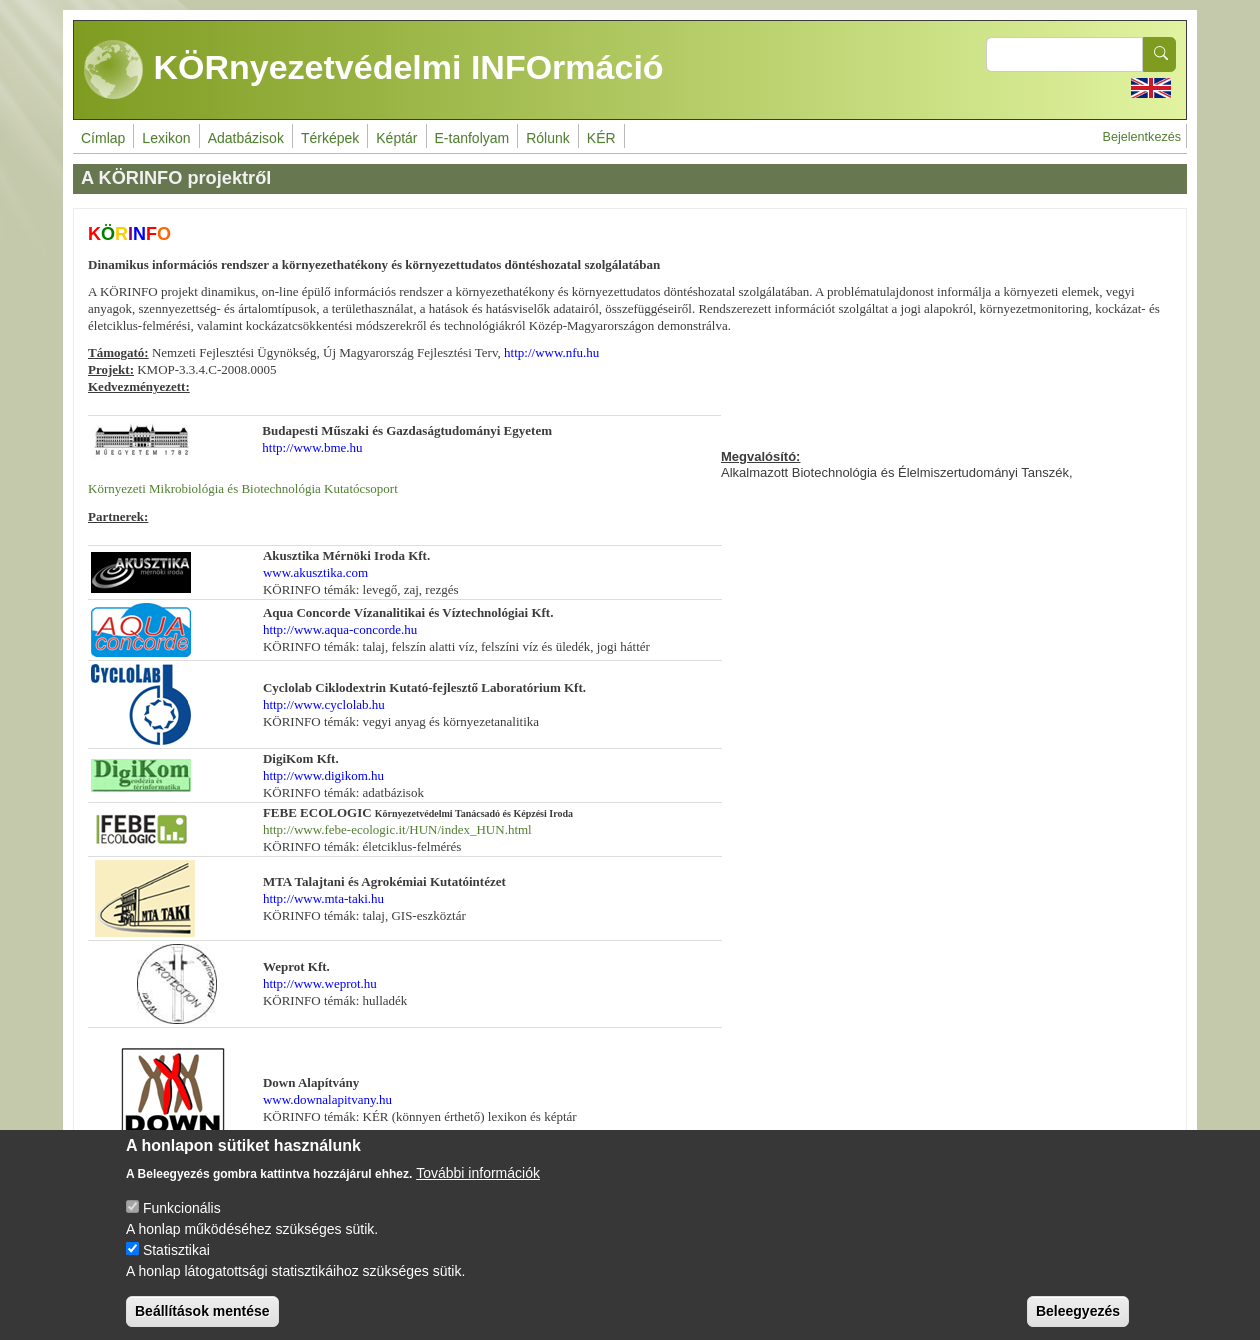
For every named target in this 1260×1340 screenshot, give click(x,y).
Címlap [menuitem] (103, 138)
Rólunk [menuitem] (548, 138)
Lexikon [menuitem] (166, 138)
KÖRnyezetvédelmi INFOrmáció (374, 70)
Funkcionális (182, 1224)
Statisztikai (176, 1266)
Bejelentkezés (1142, 137)
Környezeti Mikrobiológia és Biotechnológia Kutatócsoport (243, 488)
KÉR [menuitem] (601, 138)
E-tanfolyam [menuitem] (472, 138)
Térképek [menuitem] (330, 138)
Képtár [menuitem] (396, 138)
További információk (478, 1189)
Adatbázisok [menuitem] (246, 138)
